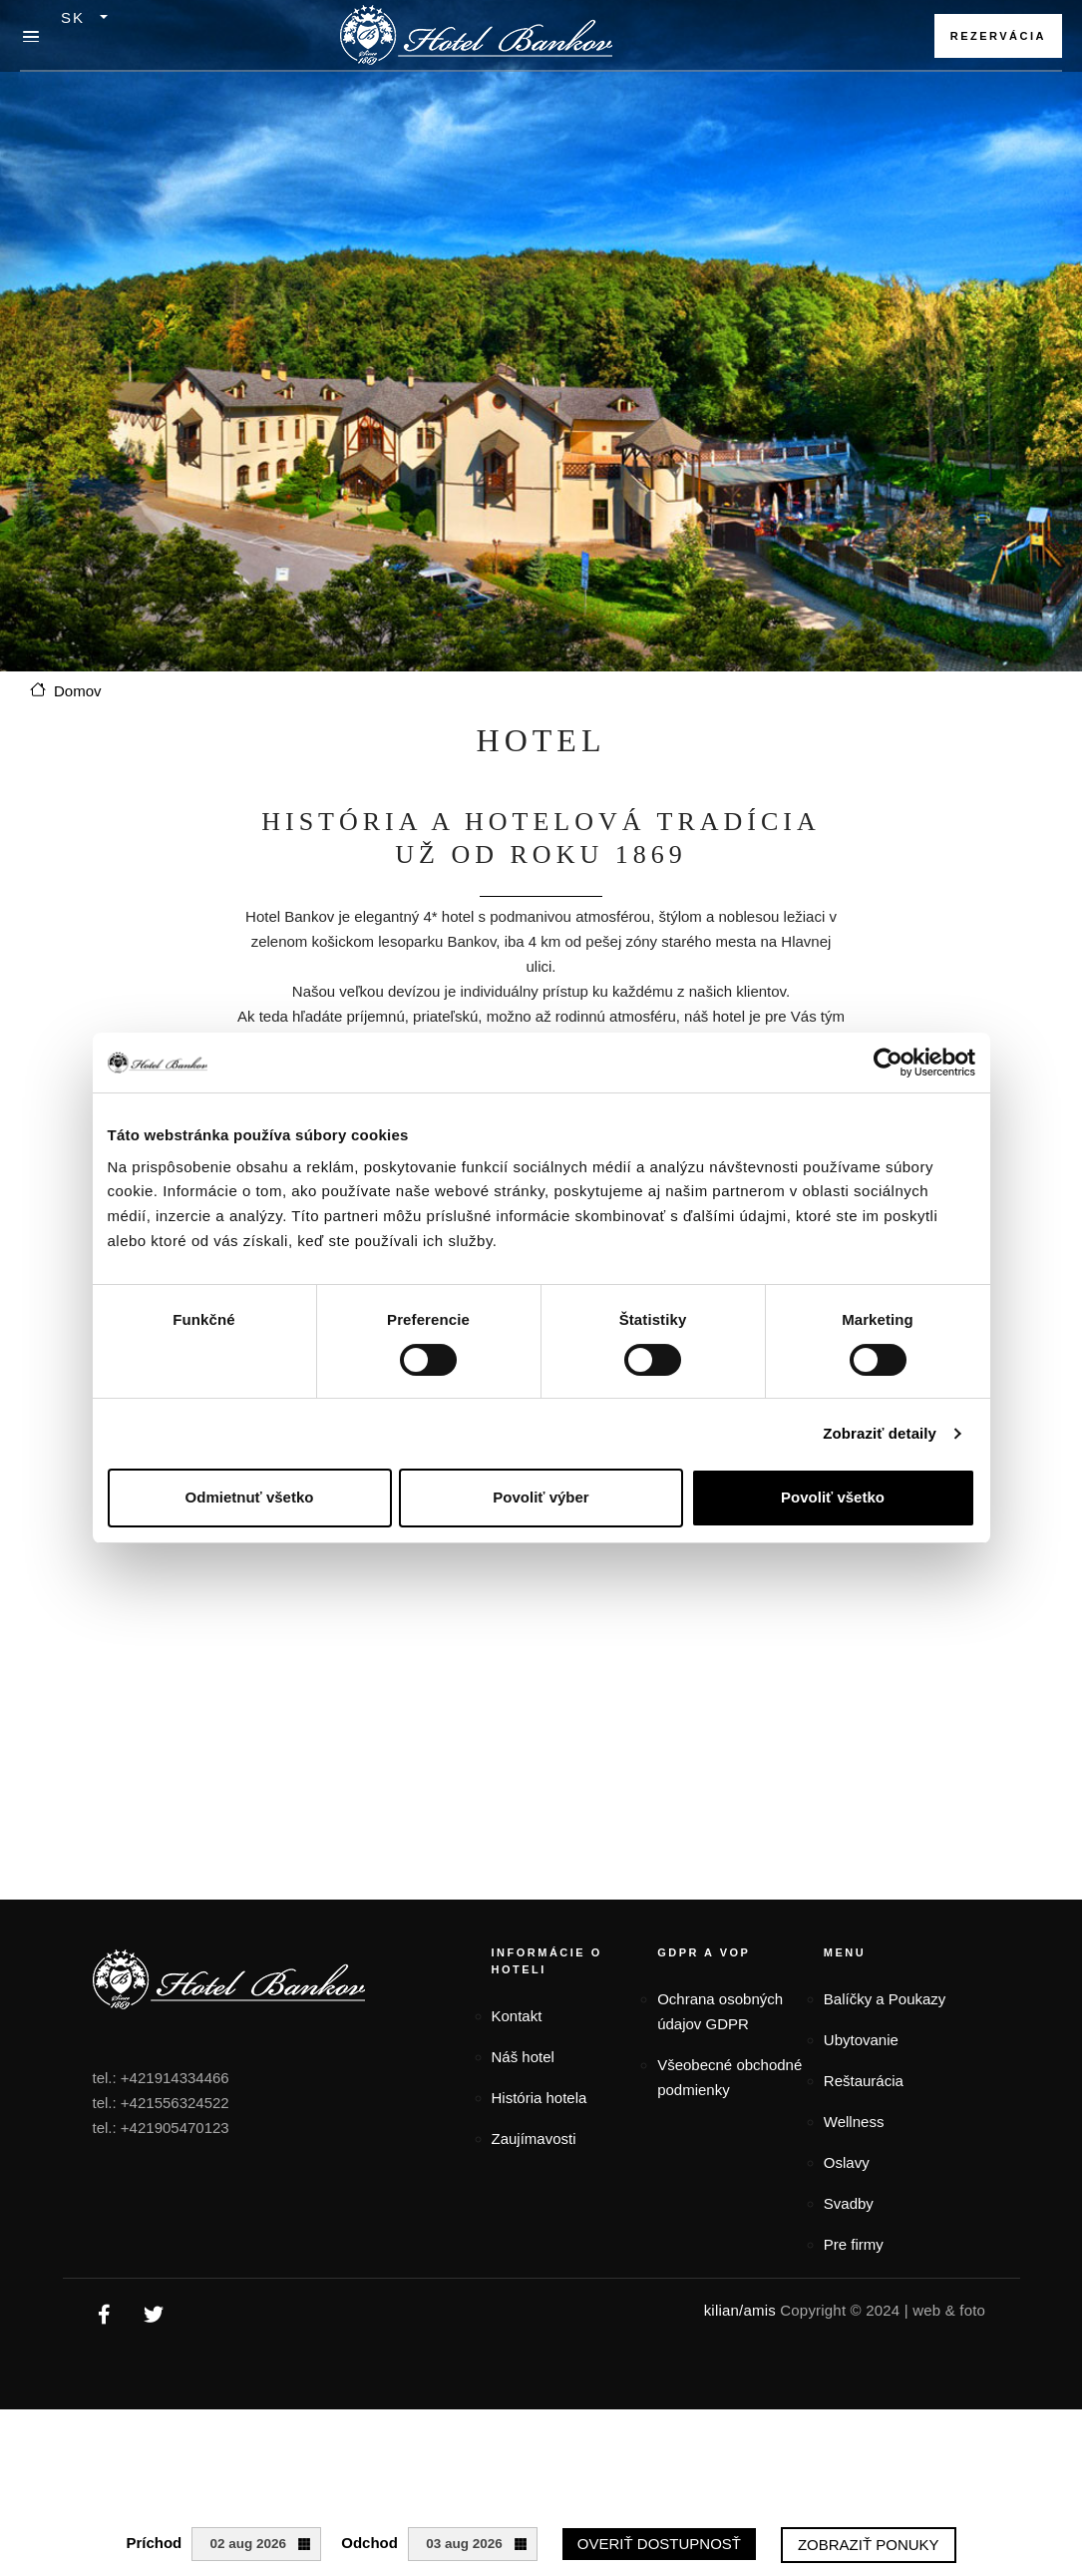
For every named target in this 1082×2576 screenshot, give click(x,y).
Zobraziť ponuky (868, 2544)
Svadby (849, 2203)
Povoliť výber (540, 1497)
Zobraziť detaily (879, 1433)
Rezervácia (998, 36)
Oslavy (847, 2162)
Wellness (854, 2121)
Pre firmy (854, 2244)
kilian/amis (740, 2310)
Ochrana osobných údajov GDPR (720, 2011)
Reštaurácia (863, 2080)
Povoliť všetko (833, 1497)
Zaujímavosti (534, 2138)
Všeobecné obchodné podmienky (729, 2077)
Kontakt (517, 2015)
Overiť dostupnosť (659, 2543)
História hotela (539, 2097)
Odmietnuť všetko (249, 1497)
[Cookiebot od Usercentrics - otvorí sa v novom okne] (888, 1062)
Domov (78, 690)
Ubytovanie (861, 2039)
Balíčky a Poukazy (885, 1998)
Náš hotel (523, 2056)
